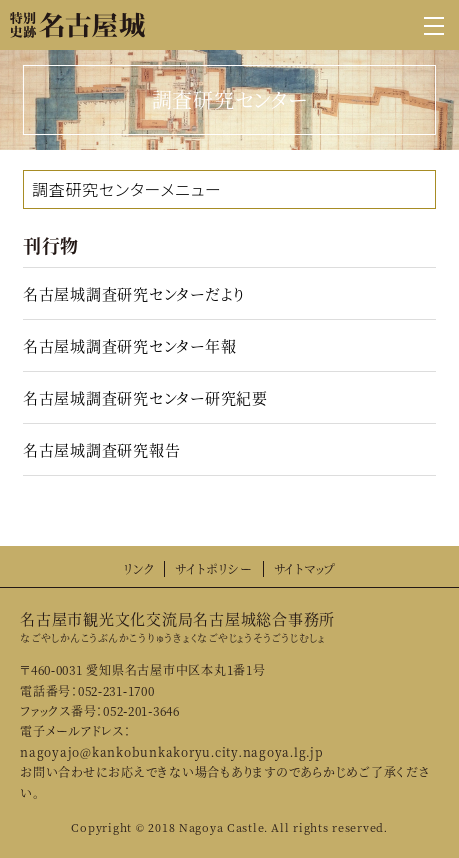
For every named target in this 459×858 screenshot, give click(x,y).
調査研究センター (96, 189)
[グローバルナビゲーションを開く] (434, 25)
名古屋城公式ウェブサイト (77, 25)
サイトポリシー (213, 569)
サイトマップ (305, 569)
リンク (138, 569)
